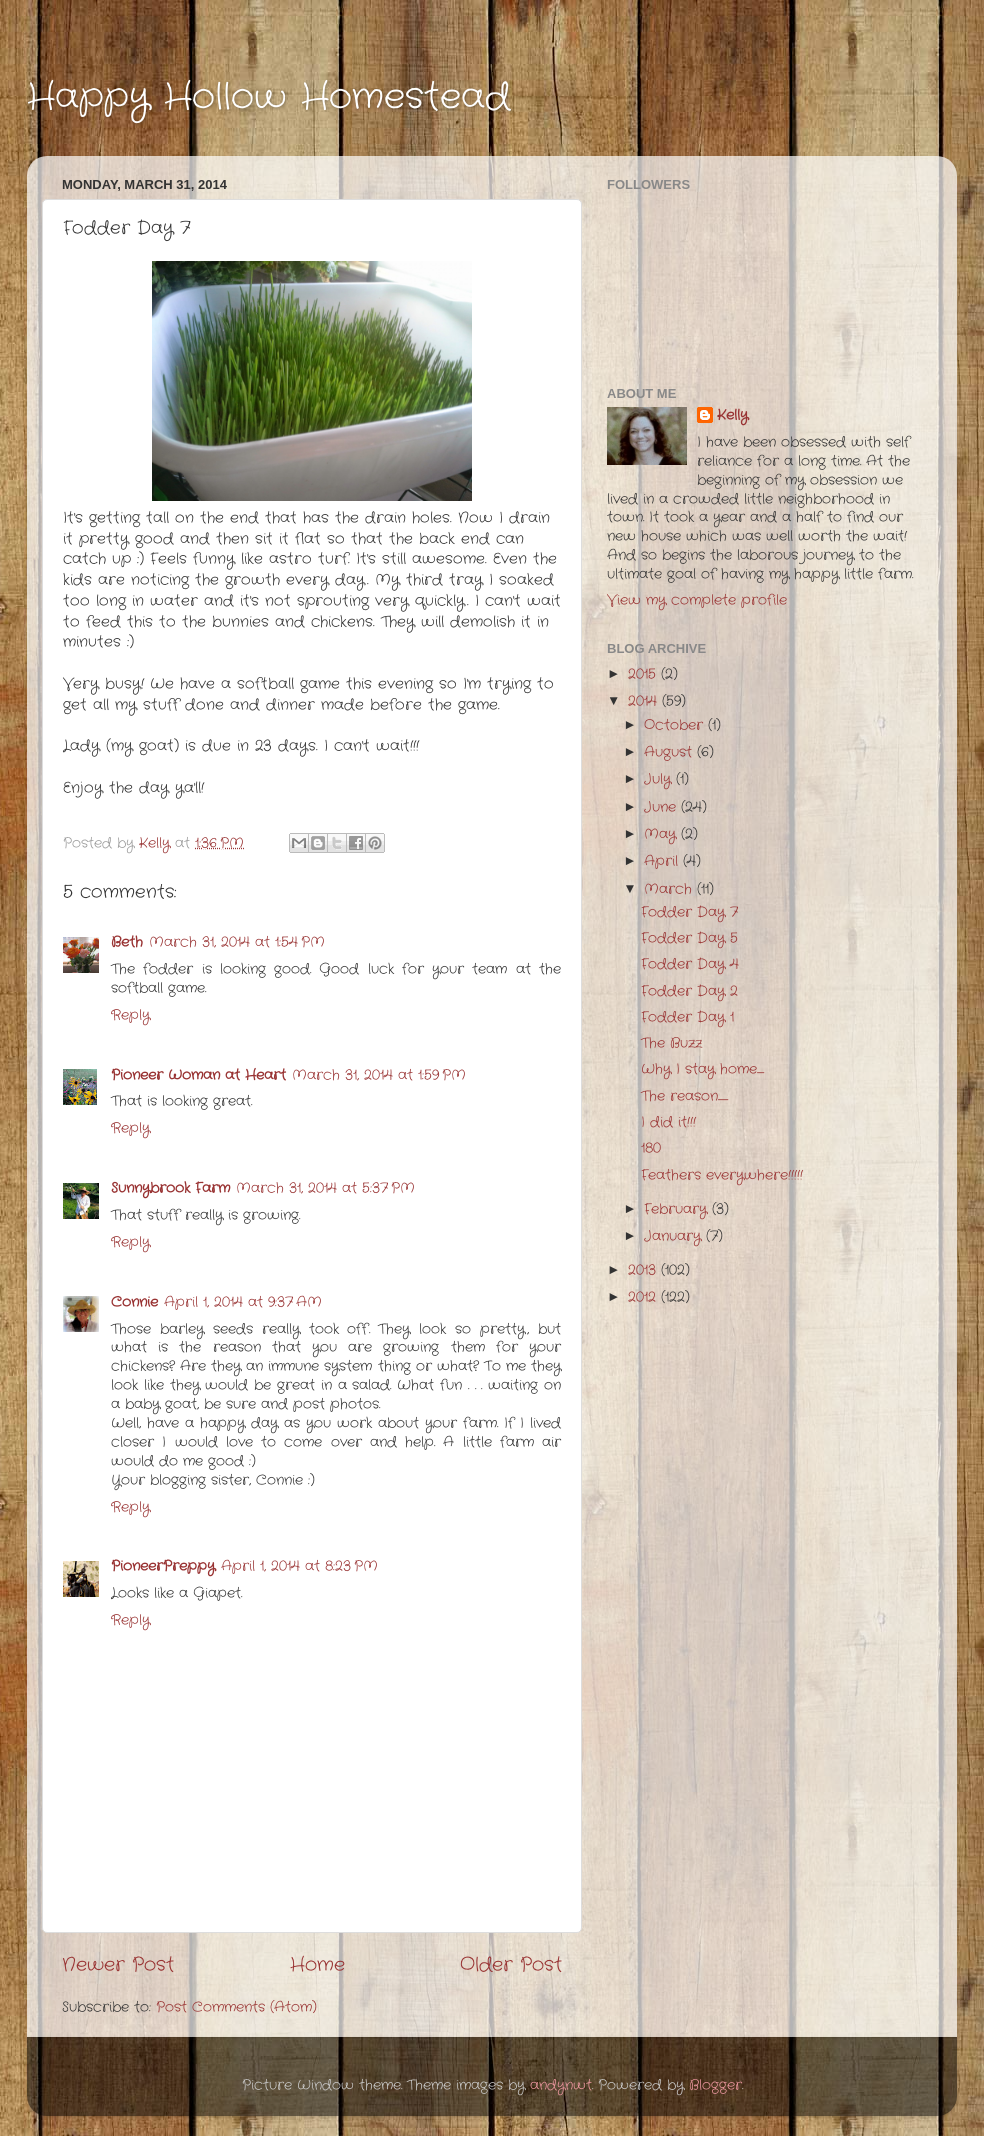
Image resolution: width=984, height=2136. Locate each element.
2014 (645, 701)
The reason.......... (684, 1096)
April (663, 861)
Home (317, 1965)
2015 (644, 674)
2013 (644, 1270)
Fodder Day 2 (689, 991)
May (662, 834)
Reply (130, 1015)
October (676, 725)
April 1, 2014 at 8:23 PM (299, 1566)
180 (651, 1148)
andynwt (561, 2085)
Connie (134, 1302)
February (678, 1209)
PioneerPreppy (163, 1566)
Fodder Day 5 (689, 938)
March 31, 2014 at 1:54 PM (237, 942)
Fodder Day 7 (689, 912)
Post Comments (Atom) (236, 2007)
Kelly (732, 416)
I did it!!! (668, 1122)
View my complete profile (697, 600)
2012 (644, 1297)
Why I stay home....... (702, 1069)
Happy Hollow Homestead (268, 97)
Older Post (511, 1965)
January (675, 1236)
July (660, 779)
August (670, 752)
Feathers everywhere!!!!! (722, 1175)
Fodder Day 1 (687, 1017)
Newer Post (118, 1965)
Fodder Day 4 (690, 964)
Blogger (715, 2085)
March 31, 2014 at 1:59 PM (379, 1075)
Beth (127, 942)
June (662, 807)
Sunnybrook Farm (170, 1188)
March (670, 889)
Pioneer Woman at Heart (198, 1075)
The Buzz (671, 1043)
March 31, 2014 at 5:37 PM (325, 1188)
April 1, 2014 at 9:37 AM (243, 1302)
